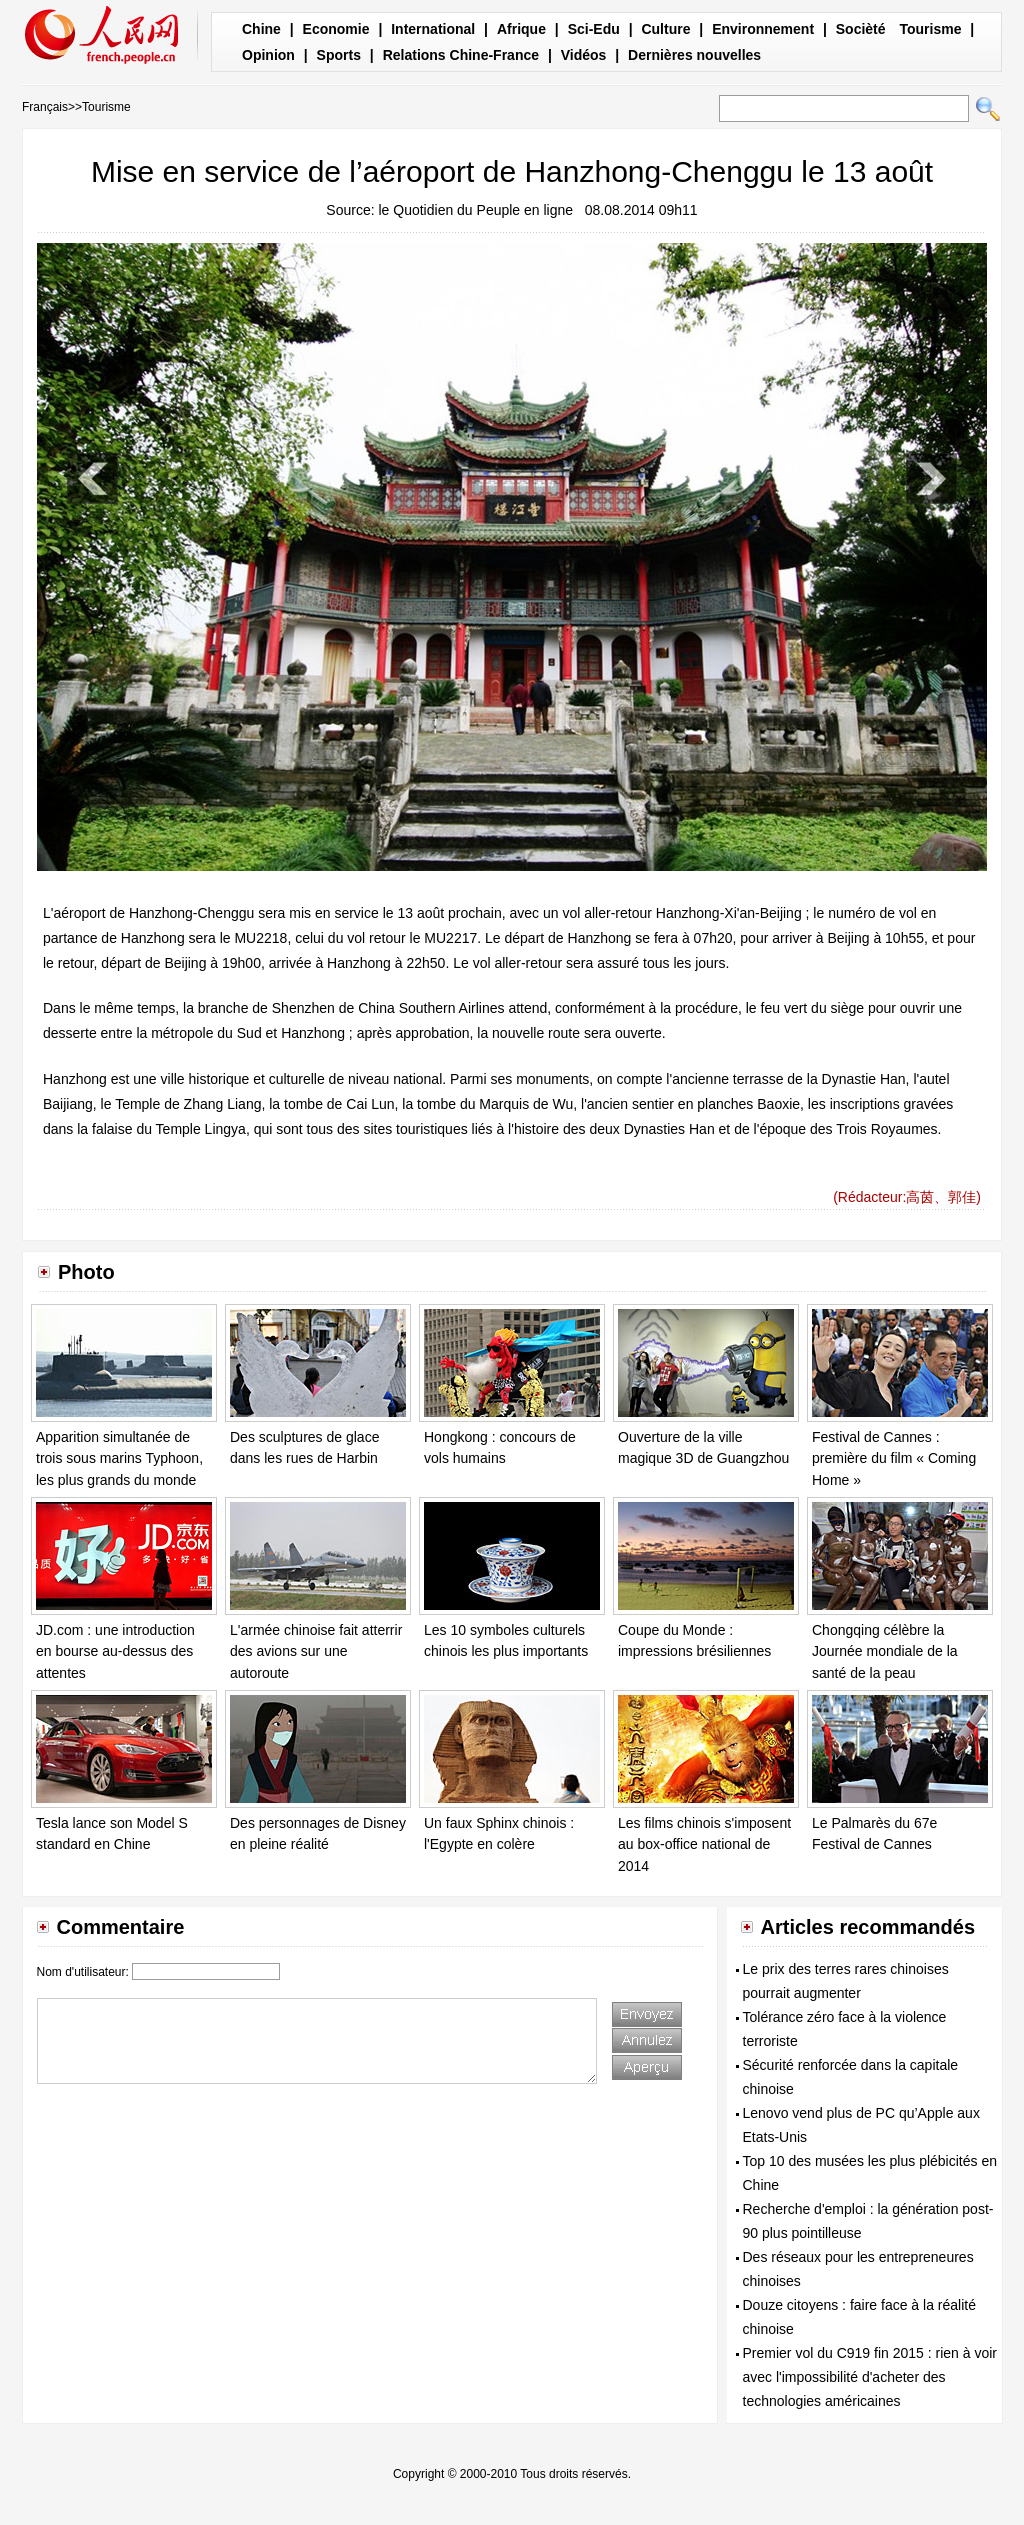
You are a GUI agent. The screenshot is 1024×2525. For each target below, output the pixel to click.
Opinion (268, 55)
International (433, 29)
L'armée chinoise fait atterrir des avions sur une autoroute (316, 1651)
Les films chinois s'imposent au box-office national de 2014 (704, 1844)
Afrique (521, 29)
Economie (336, 29)
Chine (261, 29)
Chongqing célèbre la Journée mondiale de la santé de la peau (885, 1651)
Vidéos (584, 55)
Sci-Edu (594, 29)
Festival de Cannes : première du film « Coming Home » (894, 1458)
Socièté (861, 29)
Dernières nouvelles (694, 55)
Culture (665, 29)
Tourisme (930, 29)
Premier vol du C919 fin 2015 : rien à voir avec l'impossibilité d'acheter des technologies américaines (870, 2377)
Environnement (763, 29)
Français (45, 107)
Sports (339, 55)
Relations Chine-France (461, 55)
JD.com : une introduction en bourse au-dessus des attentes (115, 1651)
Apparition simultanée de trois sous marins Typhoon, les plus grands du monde (119, 1458)
